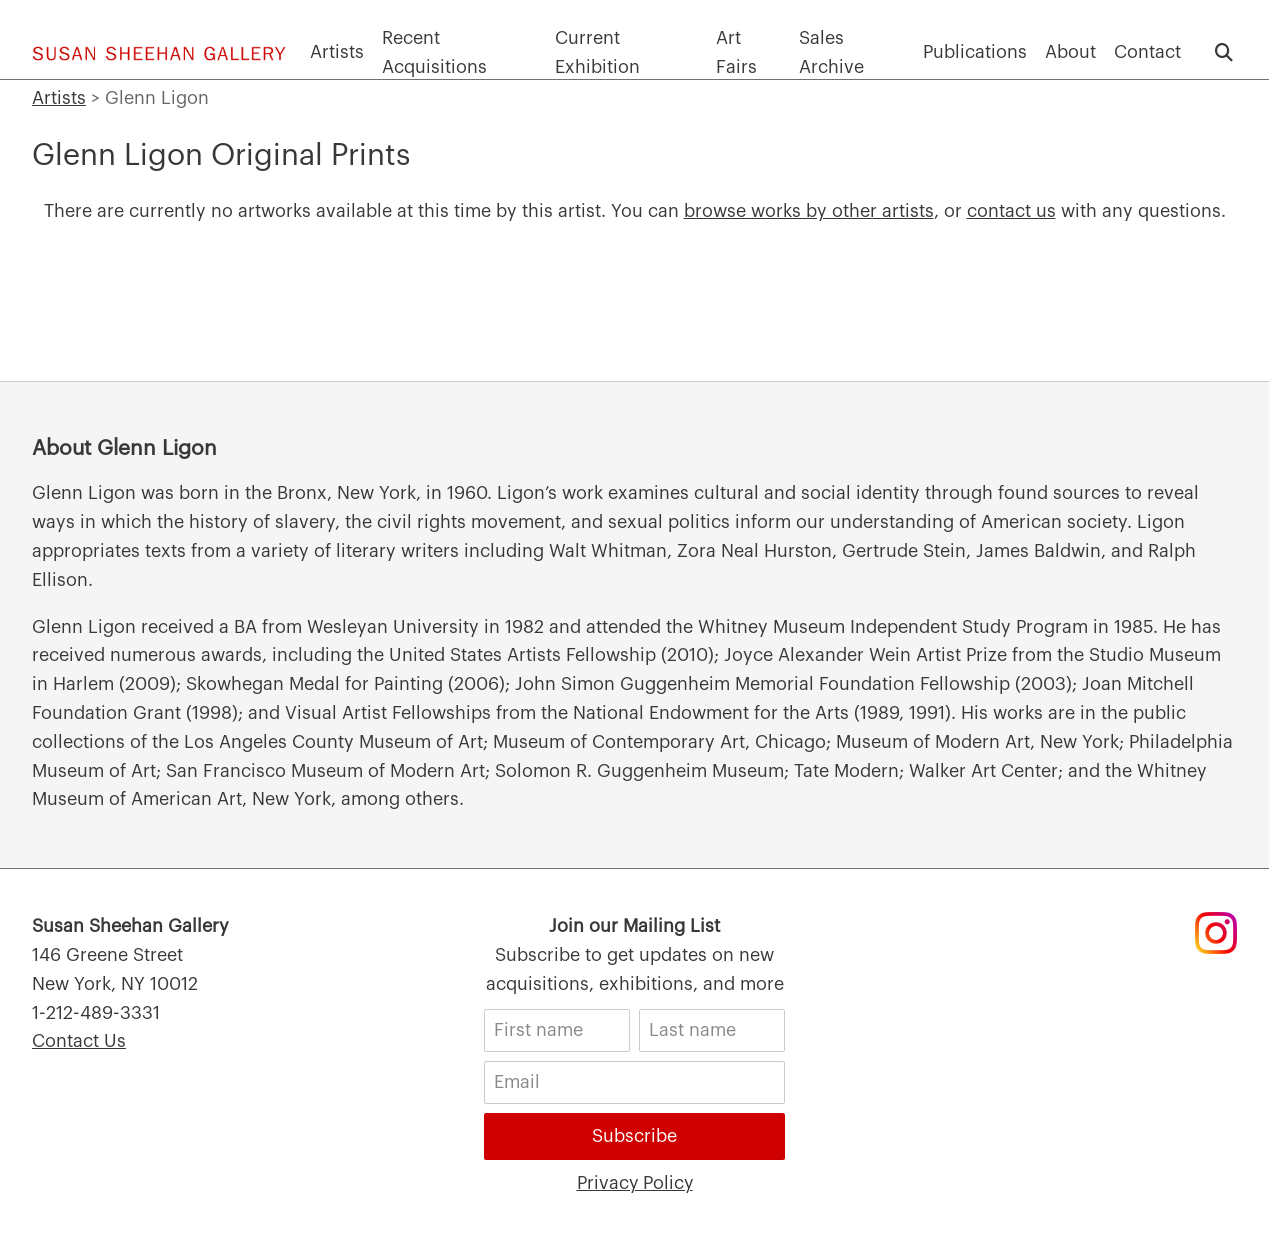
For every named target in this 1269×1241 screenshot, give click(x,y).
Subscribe (634, 1136)
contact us (1011, 211)
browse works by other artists (809, 211)
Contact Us (79, 1041)
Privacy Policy (635, 1183)
